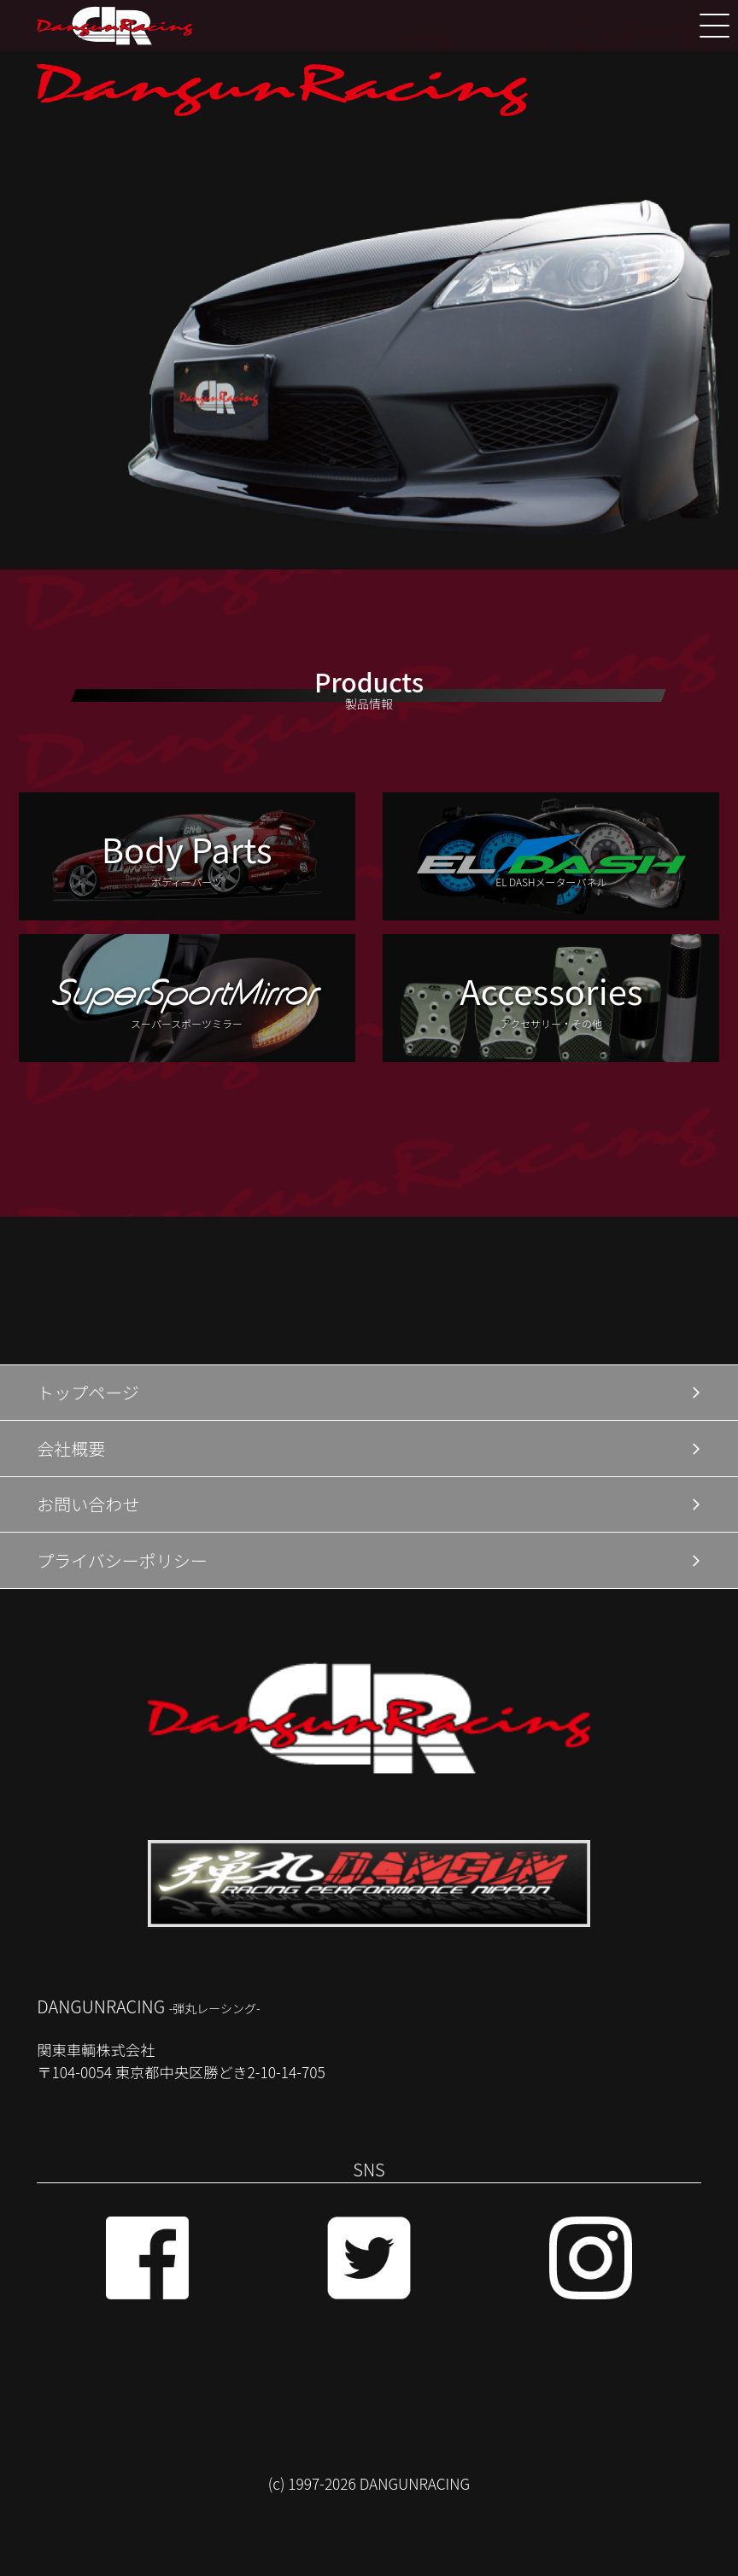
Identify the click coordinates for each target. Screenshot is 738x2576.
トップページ (88, 1392)
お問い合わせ (88, 1504)
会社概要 (71, 1448)
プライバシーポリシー (122, 1560)
